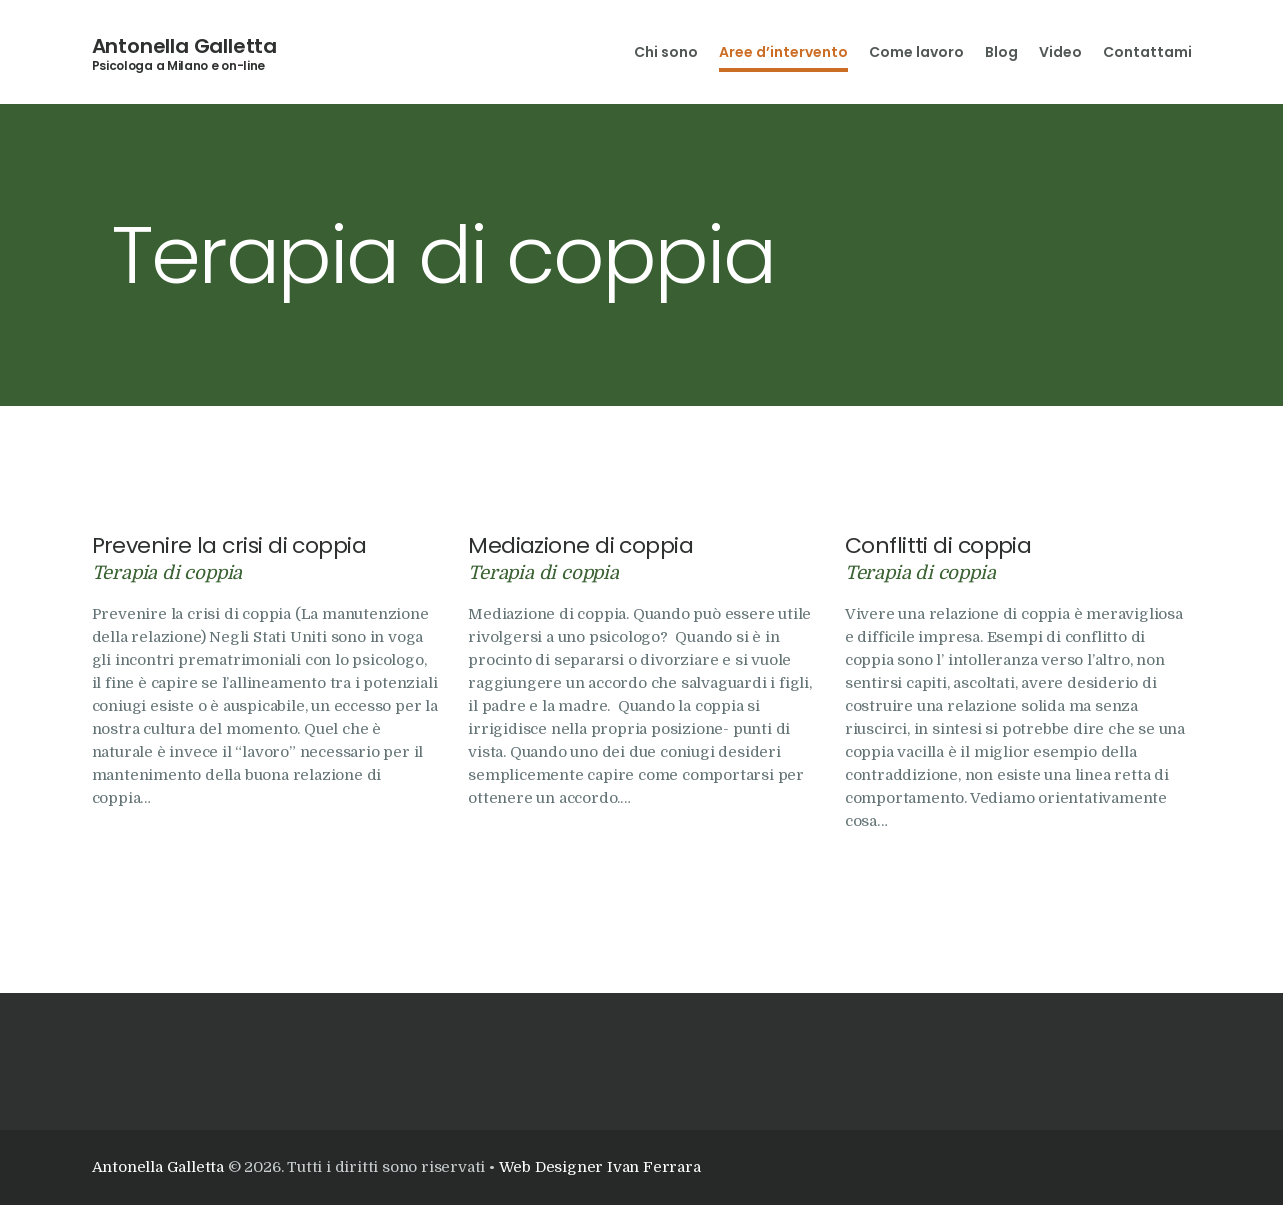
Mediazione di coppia (580, 546)
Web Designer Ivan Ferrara (600, 1167)
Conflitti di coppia (938, 546)
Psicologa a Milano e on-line (179, 66)
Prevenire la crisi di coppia (229, 546)
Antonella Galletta (184, 46)
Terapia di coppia (167, 572)
